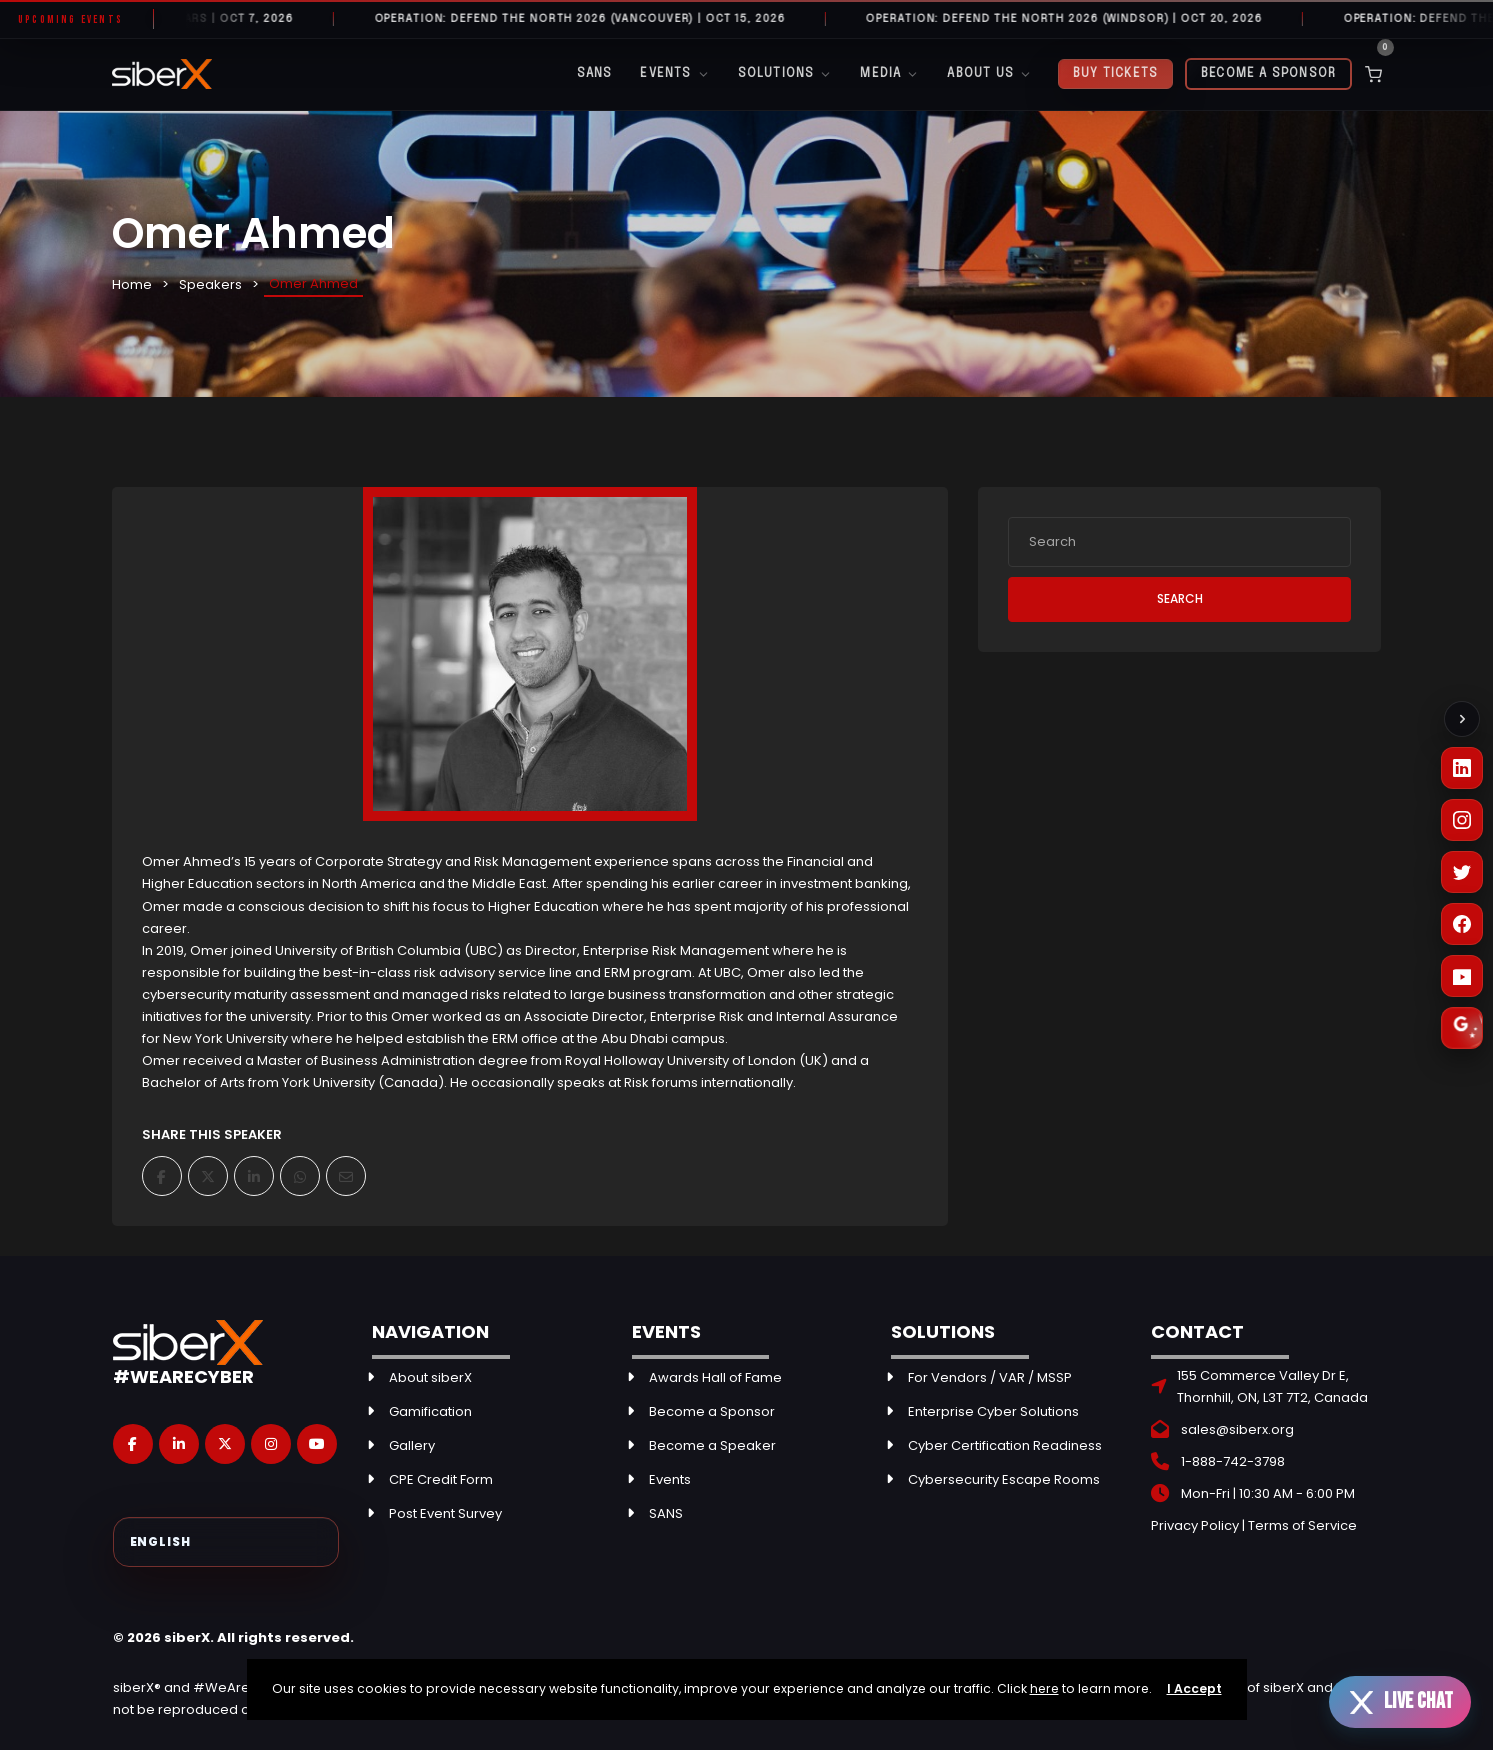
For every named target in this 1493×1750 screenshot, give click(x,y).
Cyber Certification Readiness (1005, 1445)
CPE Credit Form (441, 1479)
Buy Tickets (1115, 74)
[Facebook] (1462, 924)
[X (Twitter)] (1462, 872)
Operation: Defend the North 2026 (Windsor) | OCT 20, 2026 (1080, 19)
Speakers (210, 284)
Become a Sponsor (1268, 74)
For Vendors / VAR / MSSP (990, 1377)
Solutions (785, 74)
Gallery (412, 1445)
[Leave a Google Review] (1462, 1028)
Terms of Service (1302, 1525)
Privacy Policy (1195, 1525)
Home (132, 284)
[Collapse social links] (1462, 719)
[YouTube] (1462, 976)
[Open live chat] (1400, 1702)
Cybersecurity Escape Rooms (1004, 1479)
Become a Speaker (712, 1445)
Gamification (430, 1411)
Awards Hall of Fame (715, 1377)
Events (674, 74)
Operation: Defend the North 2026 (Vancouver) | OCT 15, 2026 (595, 19)
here (1044, 1688)
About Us (989, 74)
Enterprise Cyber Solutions (993, 1411)
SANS (595, 74)
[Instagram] (1462, 820)
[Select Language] (226, 1542)
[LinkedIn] (1462, 768)
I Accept (1194, 1688)
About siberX (430, 1377)
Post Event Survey (445, 1513)
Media (889, 74)
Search (1180, 598)
